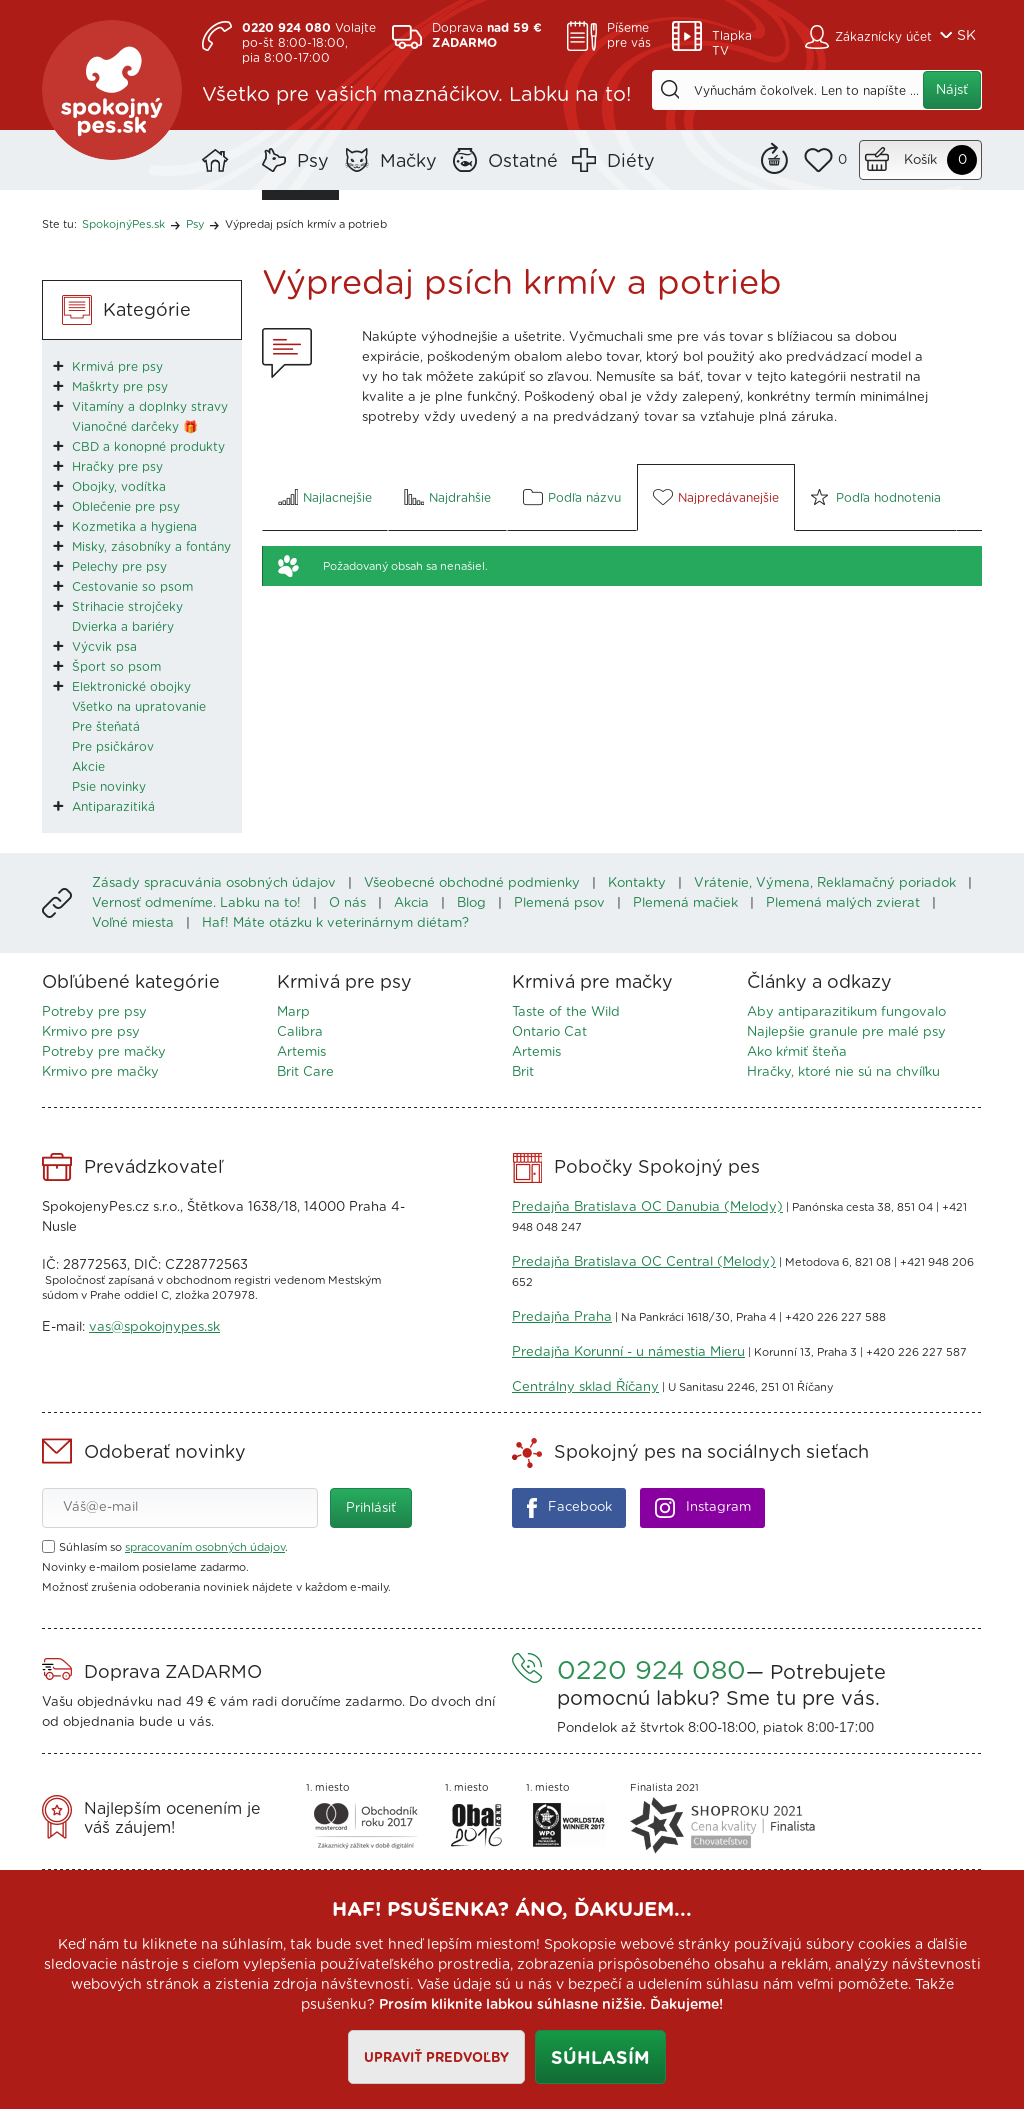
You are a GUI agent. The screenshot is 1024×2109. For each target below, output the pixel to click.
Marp (293, 1012)
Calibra (300, 1032)
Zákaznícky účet (883, 37)
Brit (523, 1072)
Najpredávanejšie (728, 498)
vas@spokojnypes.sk (154, 1327)
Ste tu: (59, 224)
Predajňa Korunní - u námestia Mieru (628, 1352)
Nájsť (952, 90)
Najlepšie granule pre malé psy (846, 1032)
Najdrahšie (460, 498)
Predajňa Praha (562, 1317)
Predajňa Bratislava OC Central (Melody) (644, 1262)
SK (966, 36)
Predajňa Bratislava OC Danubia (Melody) (647, 1207)
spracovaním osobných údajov (205, 1547)
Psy (313, 162)
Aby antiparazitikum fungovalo (846, 1012)
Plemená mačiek (685, 903)
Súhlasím (600, 2059)
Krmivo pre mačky (100, 1072)
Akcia (411, 903)
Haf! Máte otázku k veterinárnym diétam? (335, 923)
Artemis (301, 1052)
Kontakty (637, 883)
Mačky (408, 162)
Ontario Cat (549, 1032)
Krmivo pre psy (91, 1032)
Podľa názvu (584, 498)
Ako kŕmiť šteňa (797, 1052)
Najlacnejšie (337, 498)
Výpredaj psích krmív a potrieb (306, 224)
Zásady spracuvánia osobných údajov (214, 883)
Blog (471, 903)
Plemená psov (559, 903)
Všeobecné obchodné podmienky (472, 883)
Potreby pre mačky (104, 1052)
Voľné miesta (133, 923)
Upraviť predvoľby (436, 2058)
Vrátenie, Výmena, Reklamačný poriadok (825, 883)
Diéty (631, 162)
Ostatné (523, 162)
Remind (774, 156)
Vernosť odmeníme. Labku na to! (196, 903)
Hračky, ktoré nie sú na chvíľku (843, 1072)
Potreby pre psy (94, 1012)
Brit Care (305, 1072)
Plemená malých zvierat (843, 903)
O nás (347, 903)
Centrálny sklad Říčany (585, 1387)
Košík (920, 160)
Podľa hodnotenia (888, 498)
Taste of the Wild (566, 1012)
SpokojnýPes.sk (112, 90)
